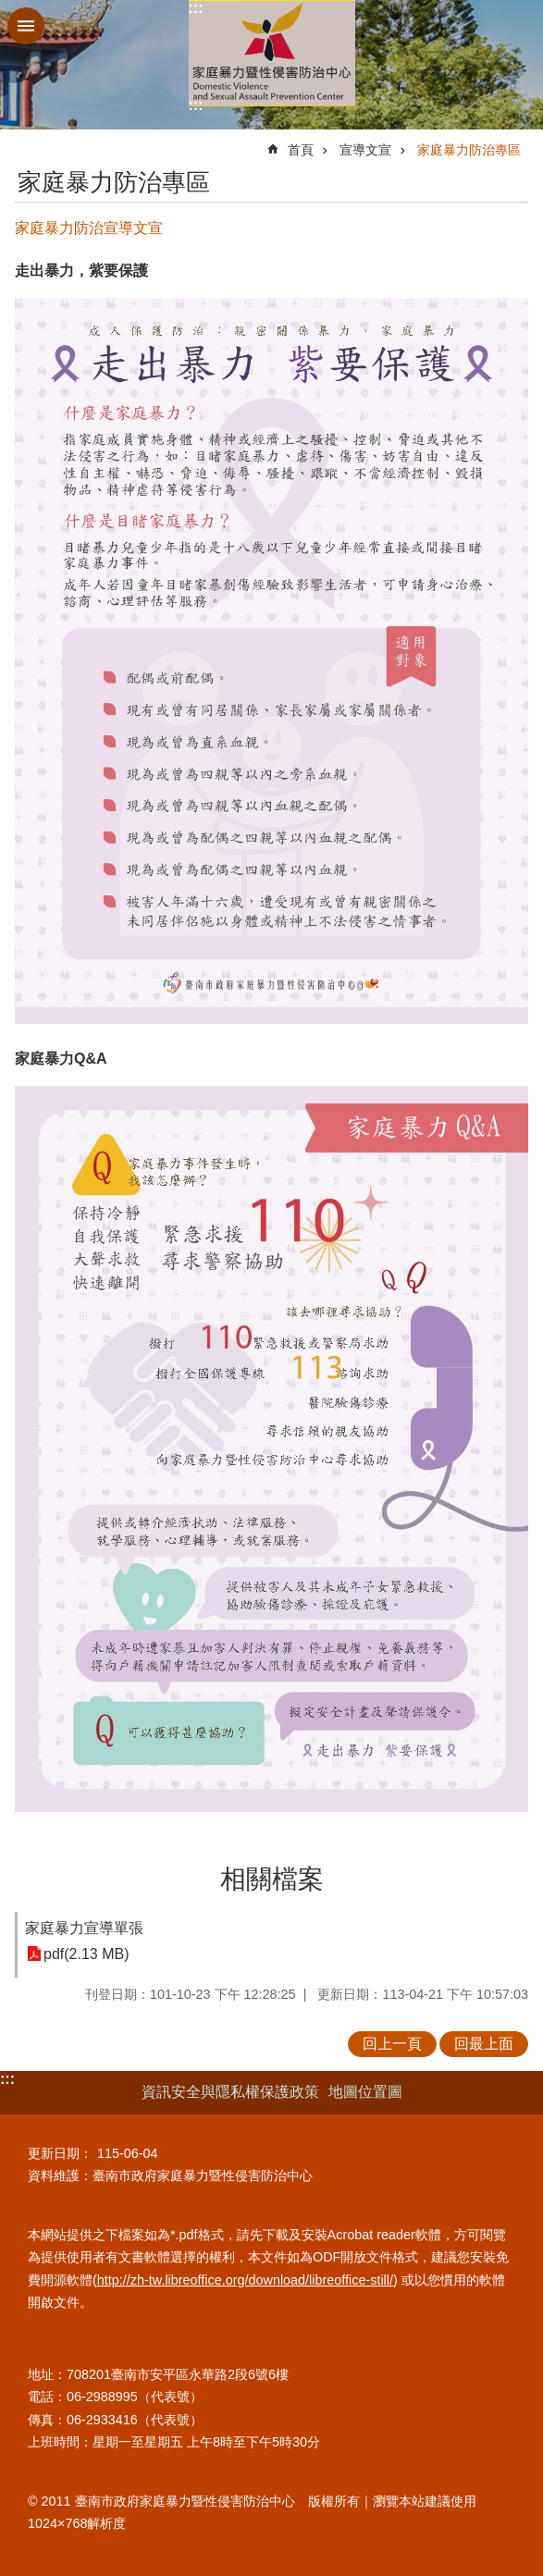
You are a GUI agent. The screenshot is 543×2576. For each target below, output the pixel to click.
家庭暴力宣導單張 (84, 1928)
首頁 (301, 149)
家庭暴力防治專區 (469, 149)
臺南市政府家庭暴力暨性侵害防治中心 (272, 53)
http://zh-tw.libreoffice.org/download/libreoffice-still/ (245, 2280)
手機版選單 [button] (25, 25)
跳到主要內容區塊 (9, 9)
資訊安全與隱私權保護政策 (230, 2092)
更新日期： (60, 2153)
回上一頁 (392, 2044)
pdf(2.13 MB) (86, 1954)
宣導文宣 (365, 149)
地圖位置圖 (365, 2092)
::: (196, 8)
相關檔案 (272, 1879)
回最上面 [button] (483, 2044)
